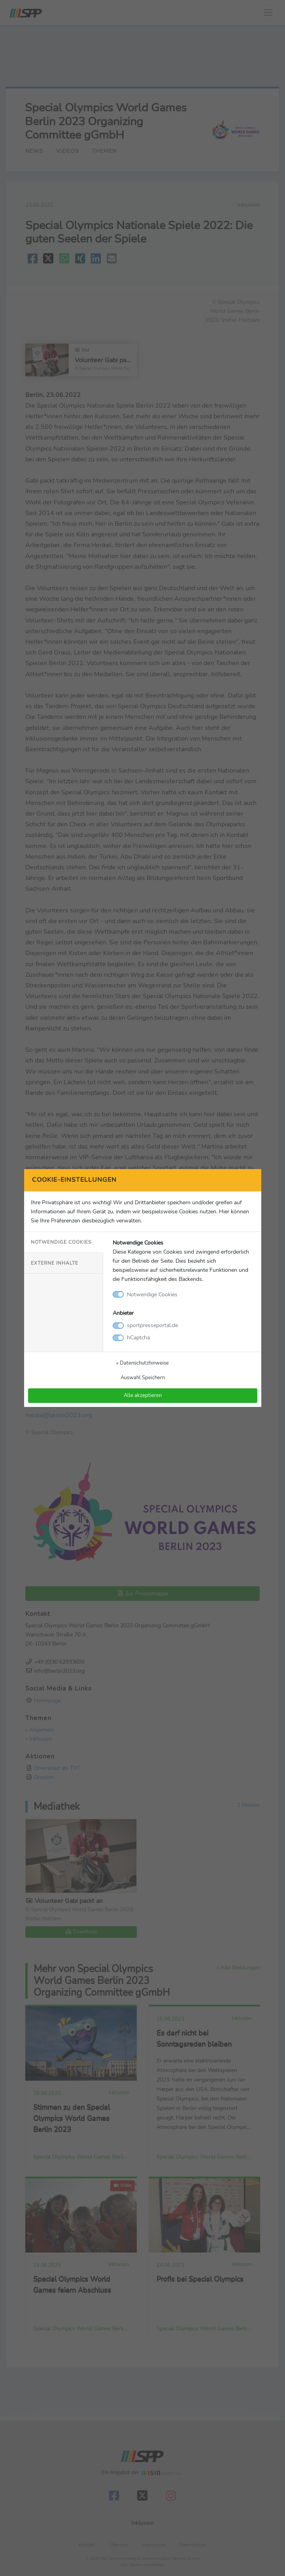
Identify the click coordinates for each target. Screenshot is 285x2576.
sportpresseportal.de (152, 1325)
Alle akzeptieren (143, 1395)
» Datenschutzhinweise (142, 1362)
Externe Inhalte (54, 1263)
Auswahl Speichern (143, 1377)
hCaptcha (138, 1337)
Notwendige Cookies (61, 1242)
